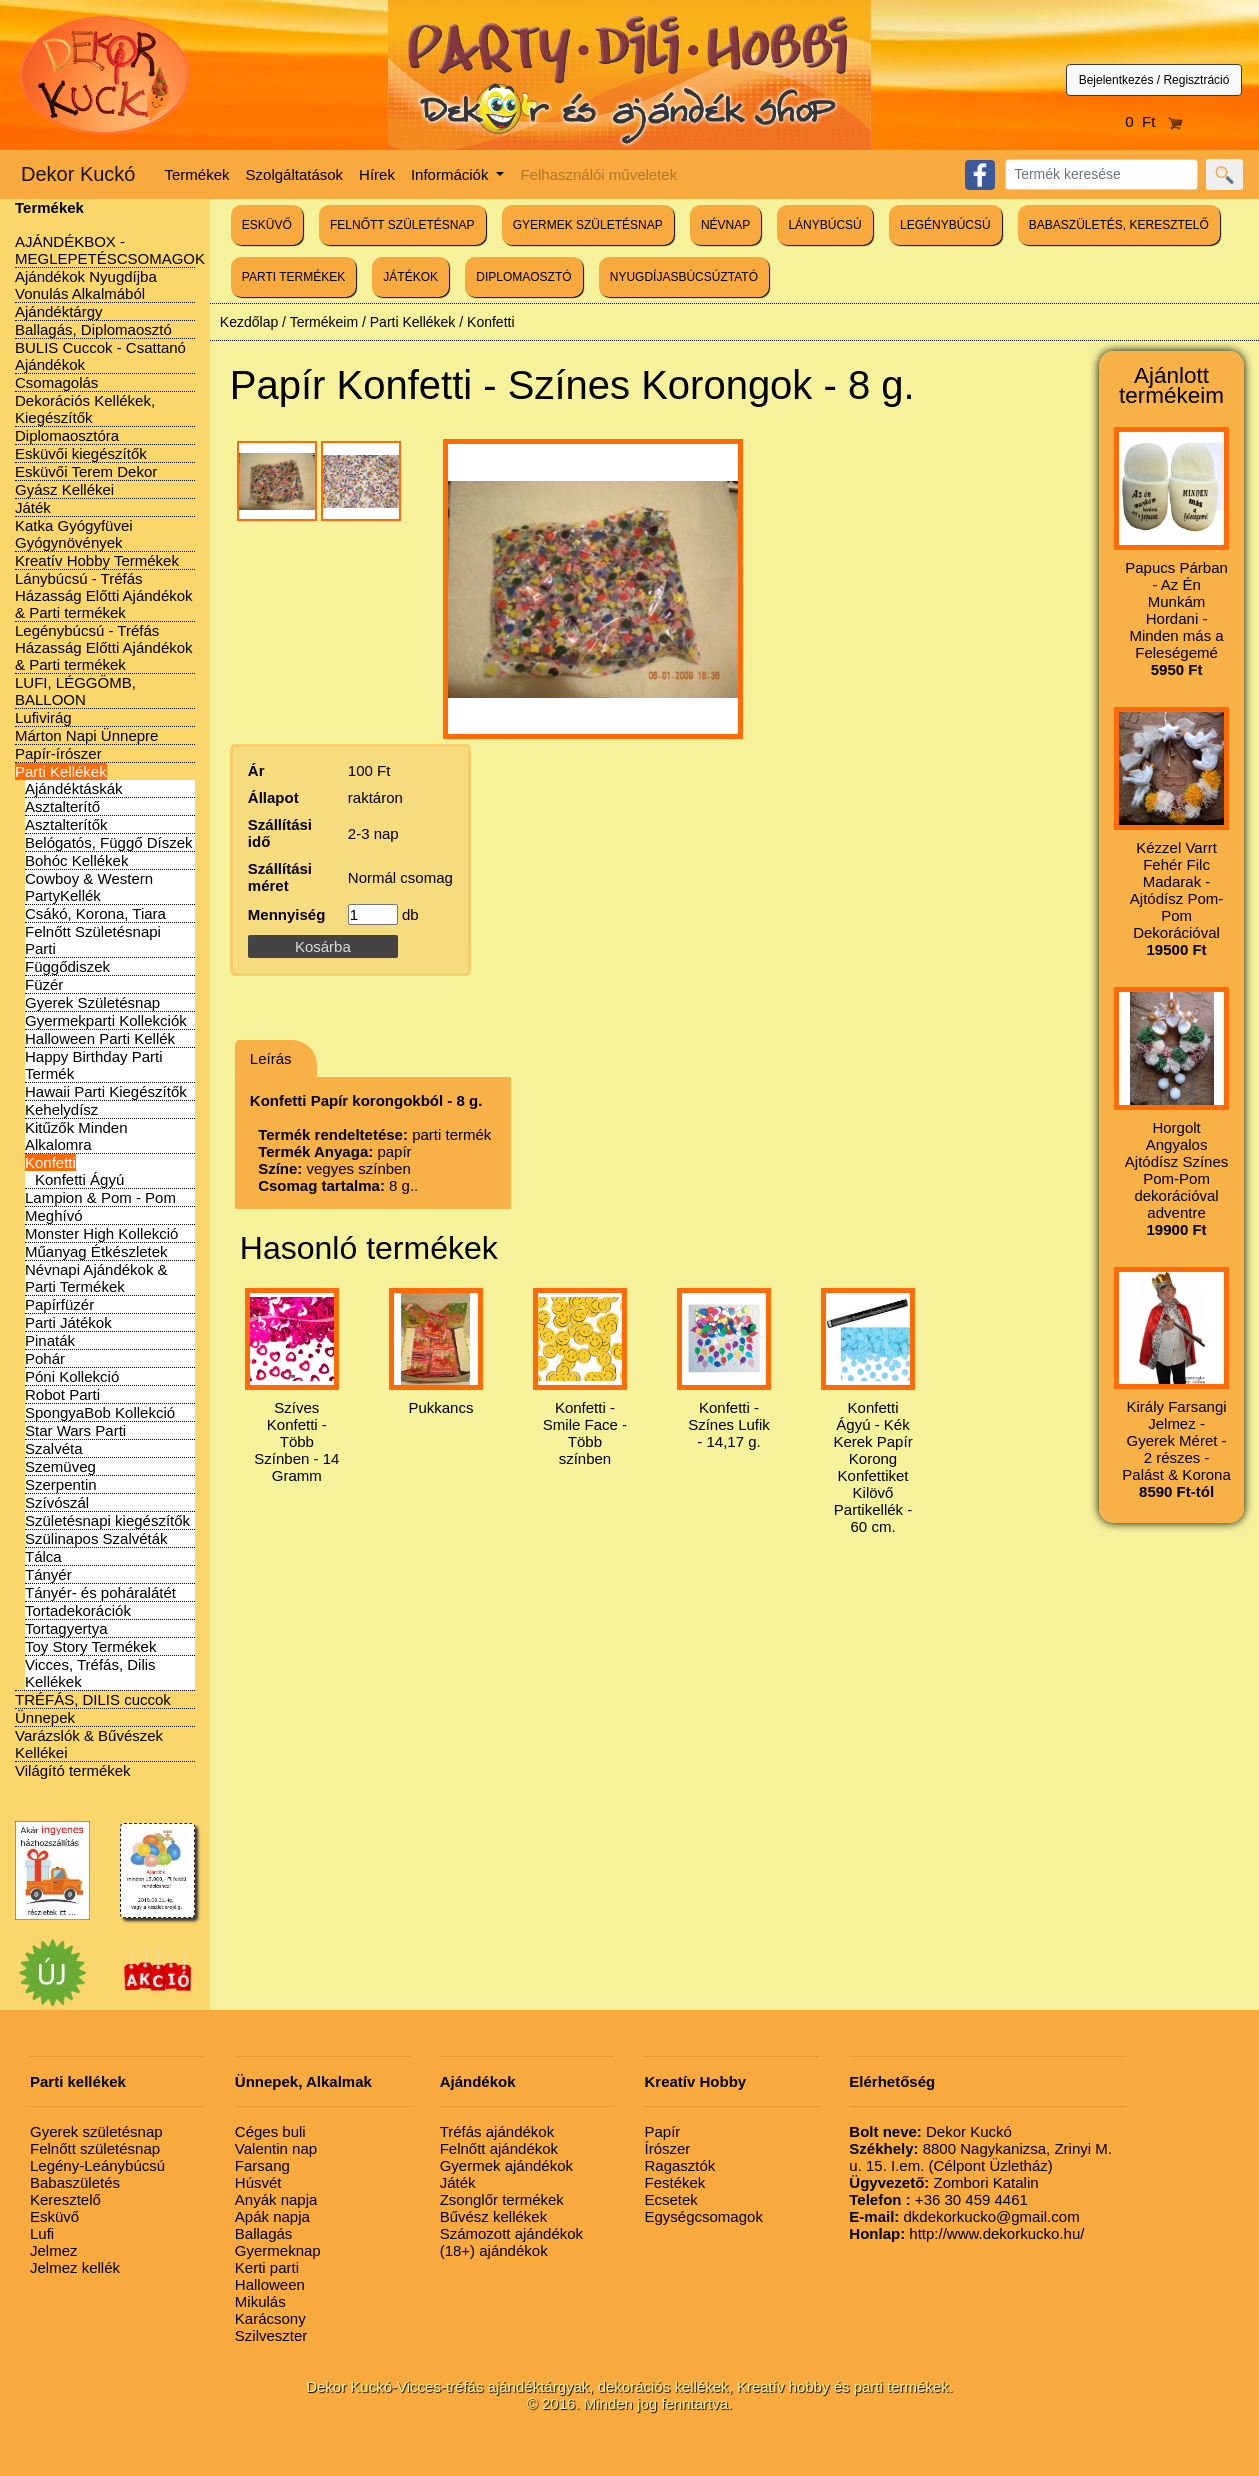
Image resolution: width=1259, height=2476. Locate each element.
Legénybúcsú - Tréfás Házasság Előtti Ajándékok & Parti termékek (104, 647)
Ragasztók (679, 2165)
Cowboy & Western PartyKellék (89, 887)
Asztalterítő (62, 806)
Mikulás (260, 2301)
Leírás (271, 1058)
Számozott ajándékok (511, 2233)
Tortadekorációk (78, 1610)
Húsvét (258, 2182)
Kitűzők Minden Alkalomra (76, 1136)
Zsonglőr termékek (502, 2199)
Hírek (377, 174)
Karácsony (270, 2318)
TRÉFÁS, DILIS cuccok (93, 1699)
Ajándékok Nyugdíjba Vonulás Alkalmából (86, 285)
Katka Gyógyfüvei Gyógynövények (74, 534)
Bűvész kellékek (494, 2216)
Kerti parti (267, 2267)
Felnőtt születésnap (95, 2148)
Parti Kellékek (61, 771)
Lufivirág (43, 717)
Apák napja (272, 2216)
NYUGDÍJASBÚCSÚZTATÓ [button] (684, 277)
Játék (33, 507)
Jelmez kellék (75, 2267)
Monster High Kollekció (101, 1233)
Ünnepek (45, 1717)
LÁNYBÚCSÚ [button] (824, 225)
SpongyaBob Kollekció (100, 1412)
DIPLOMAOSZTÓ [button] (523, 277)
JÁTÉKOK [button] (410, 277)
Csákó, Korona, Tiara (95, 913)
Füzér (44, 984)
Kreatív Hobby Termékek (97, 560)
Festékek (674, 2182)
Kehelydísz (61, 1109)
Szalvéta (54, 1448)
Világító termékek (73, 1770)
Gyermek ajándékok (506, 2165)
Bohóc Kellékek (76, 860)
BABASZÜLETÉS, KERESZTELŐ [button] (1119, 225)
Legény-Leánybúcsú (97, 2165)
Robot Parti (62, 1394)
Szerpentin (61, 1484)
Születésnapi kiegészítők (107, 1520)
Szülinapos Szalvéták (96, 1538)
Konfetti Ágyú (79, 1179)
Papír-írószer (58, 753)
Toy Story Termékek (90, 1646)
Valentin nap (276, 2148)
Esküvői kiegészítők (81, 453)
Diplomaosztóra (67, 435)
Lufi (42, 2233)
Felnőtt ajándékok (499, 2148)
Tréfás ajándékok (497, 2131)
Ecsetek (670, 2199)
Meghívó (54, 1215)
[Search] (1101, 174)
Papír (662, 2131)
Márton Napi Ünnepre (86, 735)
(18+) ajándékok (494, 2250)
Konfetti (50, 1162)
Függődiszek (67, 966)
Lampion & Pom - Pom (100, 1197)
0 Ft (1154, 121)
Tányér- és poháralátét (100, 1592)
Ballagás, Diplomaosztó (93, 329)
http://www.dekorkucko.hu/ (966, 2233)
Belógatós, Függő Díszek (109, 842)
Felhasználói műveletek (598, 174)
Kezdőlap (249, 322)
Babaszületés (75, 2182)
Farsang (262, 2165)
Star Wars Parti (75, 1430)
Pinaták (50, 1340)
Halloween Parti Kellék (100, 1038)
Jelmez (54, 2250)
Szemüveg (60, 1466)
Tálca (43, 1556)
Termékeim (324, 322)
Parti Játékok (68, 1322)
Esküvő (54, 2216)
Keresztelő (65, 2199)
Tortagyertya (66, 1628)
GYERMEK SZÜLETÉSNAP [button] (588, 225)
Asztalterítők (66, 824)
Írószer (667, 2148)
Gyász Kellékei (64, 489)
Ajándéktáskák (74, 788)
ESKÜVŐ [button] (267, 225)
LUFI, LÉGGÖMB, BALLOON (75, 691)
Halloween (270, 2284)
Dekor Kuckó (78, 174)
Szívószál (57, 1502)
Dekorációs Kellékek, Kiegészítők (85, 409)
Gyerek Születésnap (92, 1002)
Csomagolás (56, 382)
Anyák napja (276, 2199)
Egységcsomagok (703, 2216)
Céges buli (270, 2131)
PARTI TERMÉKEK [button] (293, 277)
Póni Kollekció (72, 1376)
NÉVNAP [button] (725, 225)
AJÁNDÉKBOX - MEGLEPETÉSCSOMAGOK (110, 250)
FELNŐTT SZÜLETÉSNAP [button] (402, 225)
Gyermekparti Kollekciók (106, 1020)
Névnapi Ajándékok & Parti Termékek (96, 1278)
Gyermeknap (278, 2250)
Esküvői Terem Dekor (86, 471)
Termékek (197, 174)
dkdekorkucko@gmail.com (964, 2216)
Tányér (48, 1574)
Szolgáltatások (295, 174)
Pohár (45, 1358)
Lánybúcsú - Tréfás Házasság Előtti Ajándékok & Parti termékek (104, 595)
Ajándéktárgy (59, 311)
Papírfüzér (59, 1304)
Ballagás (264, 2233)
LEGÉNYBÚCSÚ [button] (945, 225)
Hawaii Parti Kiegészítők (106, 1091)
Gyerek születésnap (96, 2131)
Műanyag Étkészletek (96, 1251)
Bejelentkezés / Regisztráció (1154, 80)
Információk (452, 174)
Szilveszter (271, 2335)
